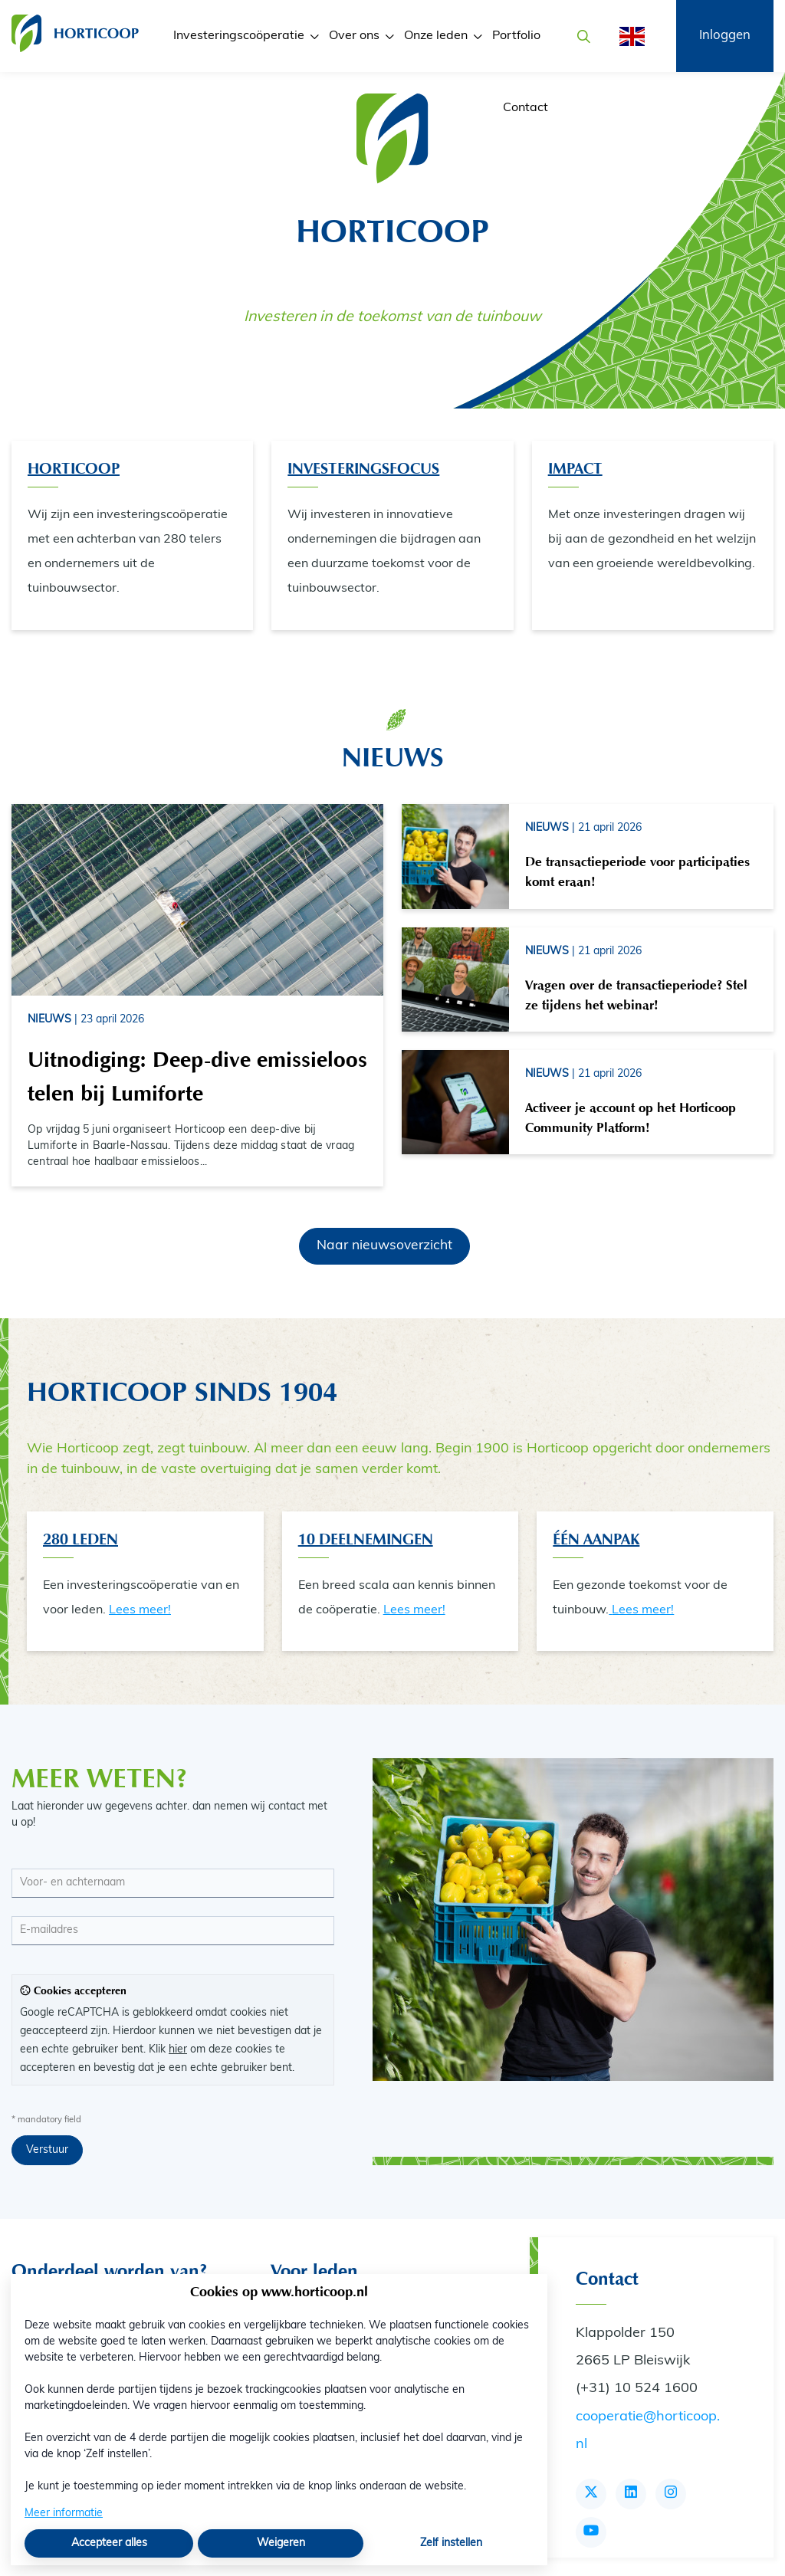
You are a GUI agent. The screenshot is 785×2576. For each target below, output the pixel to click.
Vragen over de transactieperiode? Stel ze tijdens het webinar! (636, 995)
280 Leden (80, 1539)
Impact (575, 468)
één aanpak (596, 1539)
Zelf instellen (451, 2543)
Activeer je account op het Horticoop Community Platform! (630, 1118)
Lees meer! (140, 1610)
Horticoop (74, 468)
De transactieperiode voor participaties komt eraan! (637, 872)
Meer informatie (64, 2513)
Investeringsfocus (363, 468)
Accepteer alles (109, 2543)
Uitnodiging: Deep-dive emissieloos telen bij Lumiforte (197, 1076)
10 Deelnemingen (365, 1539)
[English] (627, 36)
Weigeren (281, 2543)
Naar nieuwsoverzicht (384, 1245)
